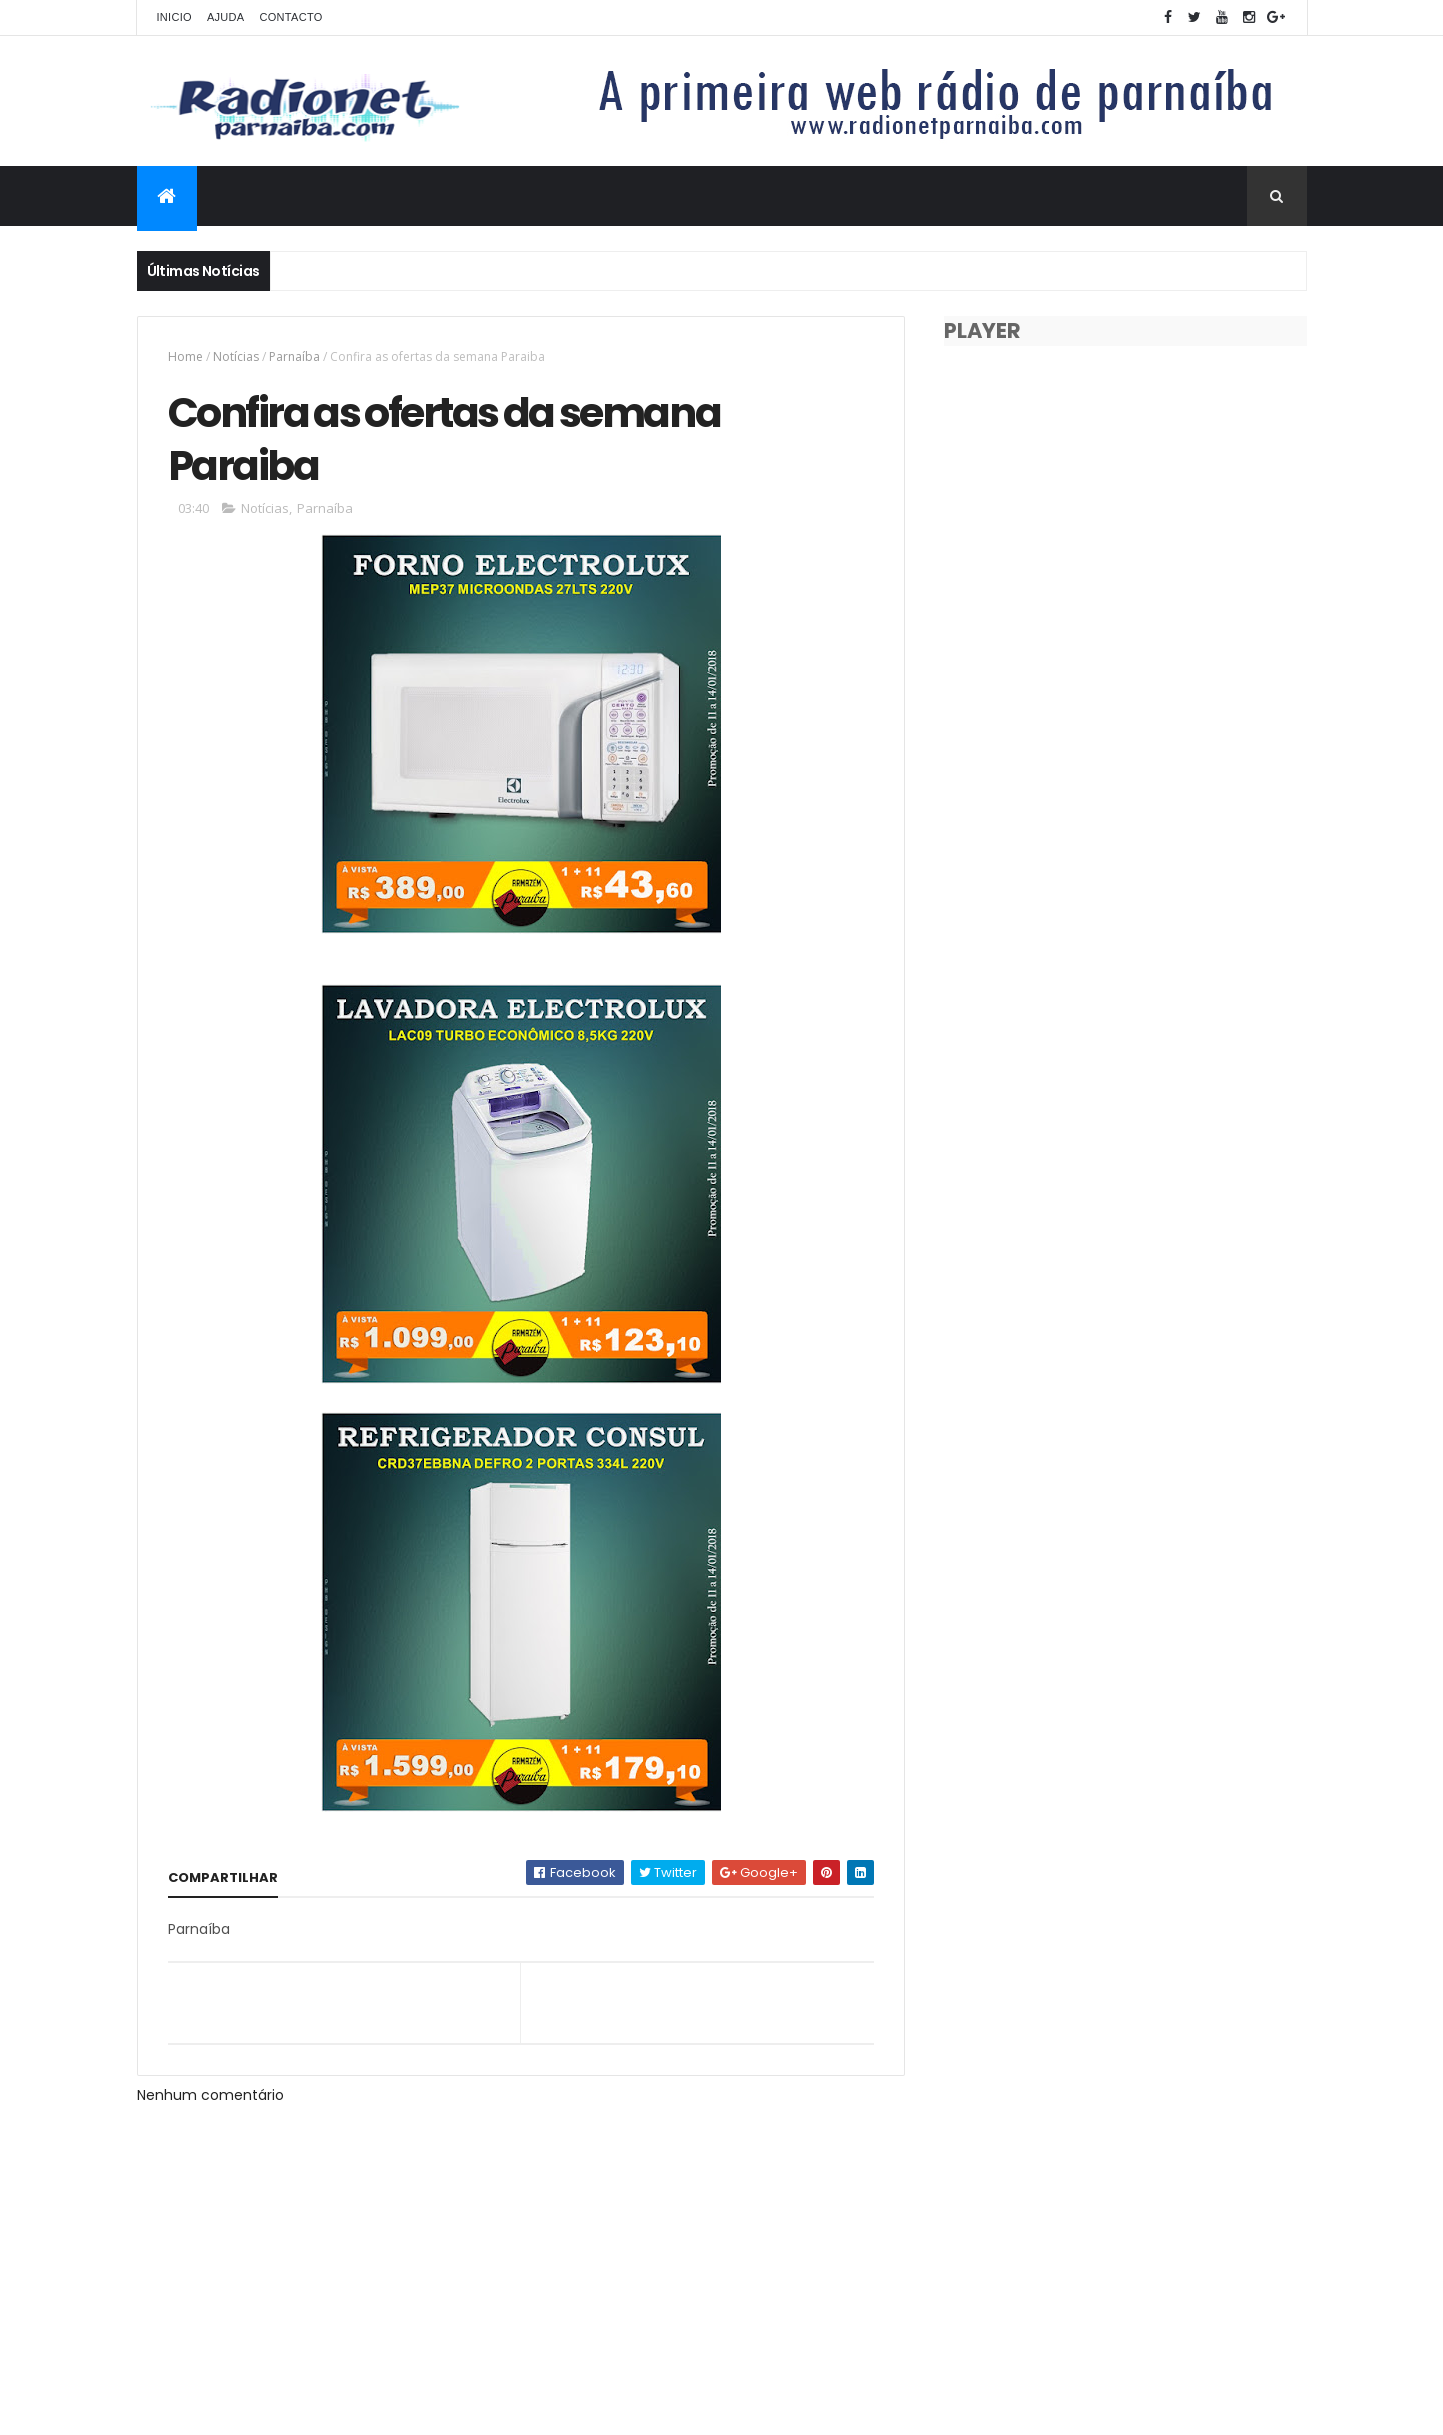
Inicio (174, 17)
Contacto (290, 17)
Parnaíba (294, 356)
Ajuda (226, 17)
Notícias (236, 356)
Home (185, 356)
